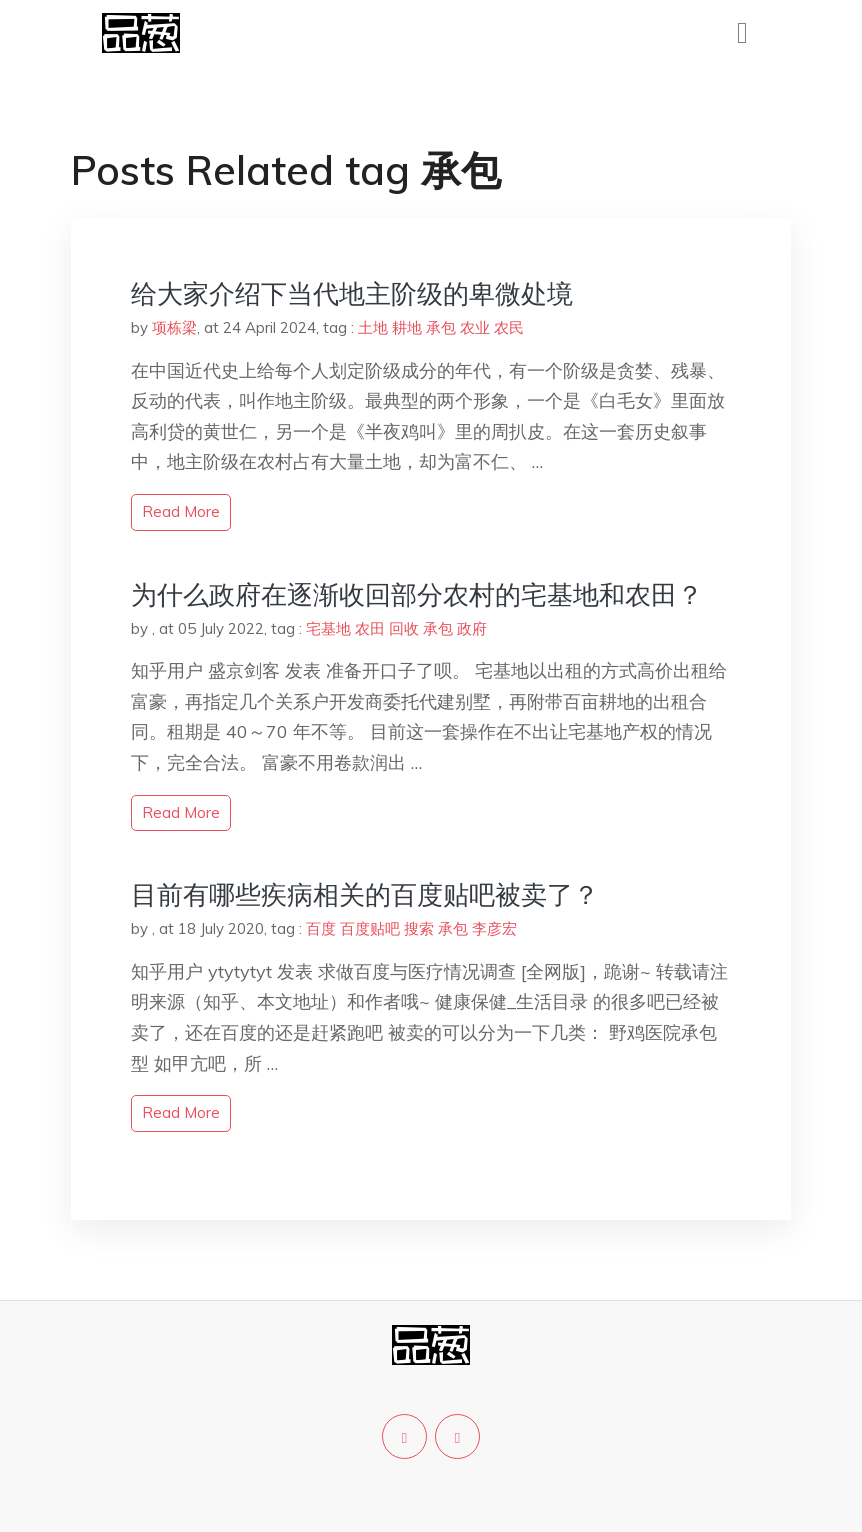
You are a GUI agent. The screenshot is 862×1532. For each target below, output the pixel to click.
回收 (404, 628)
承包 (441, 327)
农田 (370, 628)
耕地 (407, 327)
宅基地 (328, 628)
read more (181, 511)
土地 (373, 327)
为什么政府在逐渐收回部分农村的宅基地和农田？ (417, 594)
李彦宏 (494, 928)
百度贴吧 (370, 928)
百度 (321, 928)
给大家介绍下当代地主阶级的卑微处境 (352, 293)
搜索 (419, 928)
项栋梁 (174, 327)
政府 (472, 628)
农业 (475, 327)
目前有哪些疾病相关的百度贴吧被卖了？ (365, 894)
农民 (509, 327)
